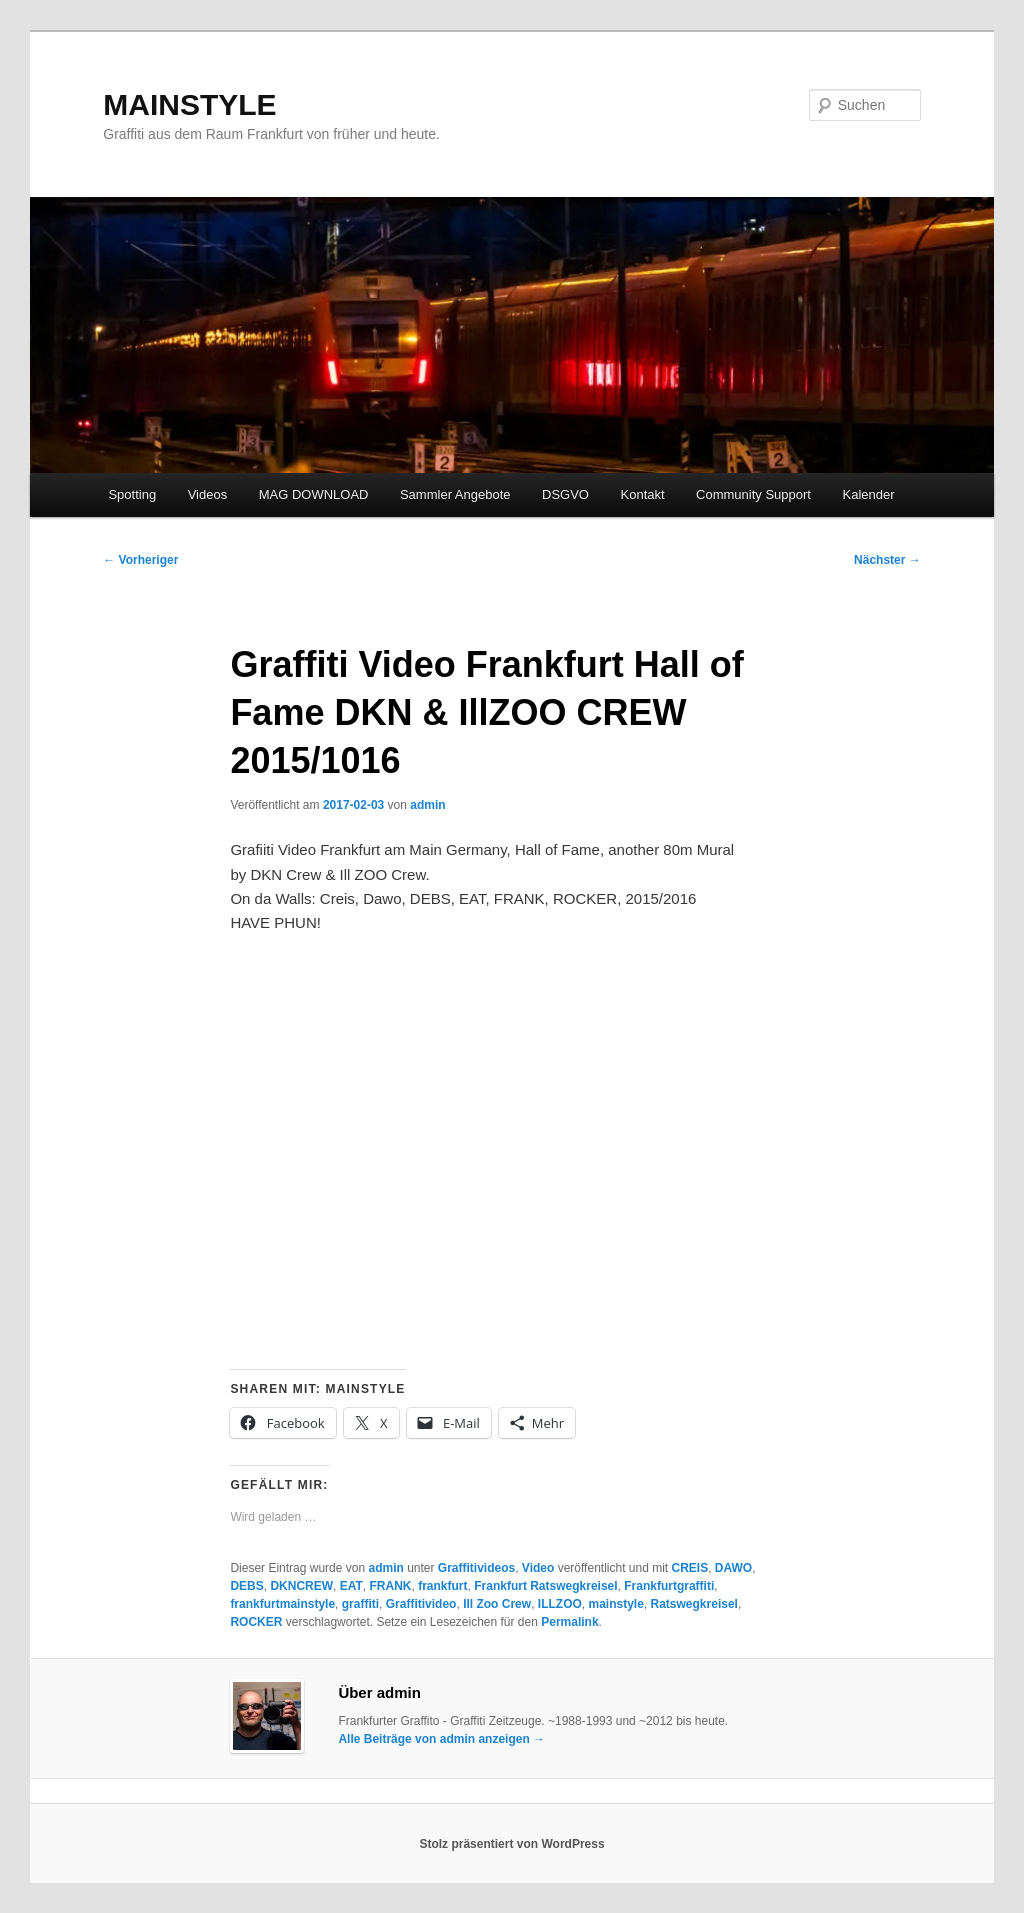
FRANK (391, 1586)
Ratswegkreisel (694, 1604)
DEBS (246, 1586)
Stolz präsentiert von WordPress (511, 1844)
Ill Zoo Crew (497, 1604)
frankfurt (442, 1586)
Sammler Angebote (455, 494)
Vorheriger (140, 560)
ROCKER (256, 1622)
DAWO (733, 1568)
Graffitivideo (421, 1604)
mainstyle (615, 1604)
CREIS (690, 1568)
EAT (351, 1586)
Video (538, 1568)
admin (427, 805)
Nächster (887, 560)
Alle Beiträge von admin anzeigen (441, 1739)
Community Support (753, 494)
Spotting (132, 494)
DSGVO (565, 494)
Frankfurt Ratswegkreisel (545, 1586)
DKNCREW (301, 1586)
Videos (208, 494)
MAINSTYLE (189, 104)
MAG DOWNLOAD (314, 494)
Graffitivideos (476, 1568)
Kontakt (643, 494)
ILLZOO (560, 1604)
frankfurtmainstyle (282, 1604)
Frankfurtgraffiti (669, 1586)
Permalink (569, 1622)
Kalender (868, 494)
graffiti (360, 1604)
